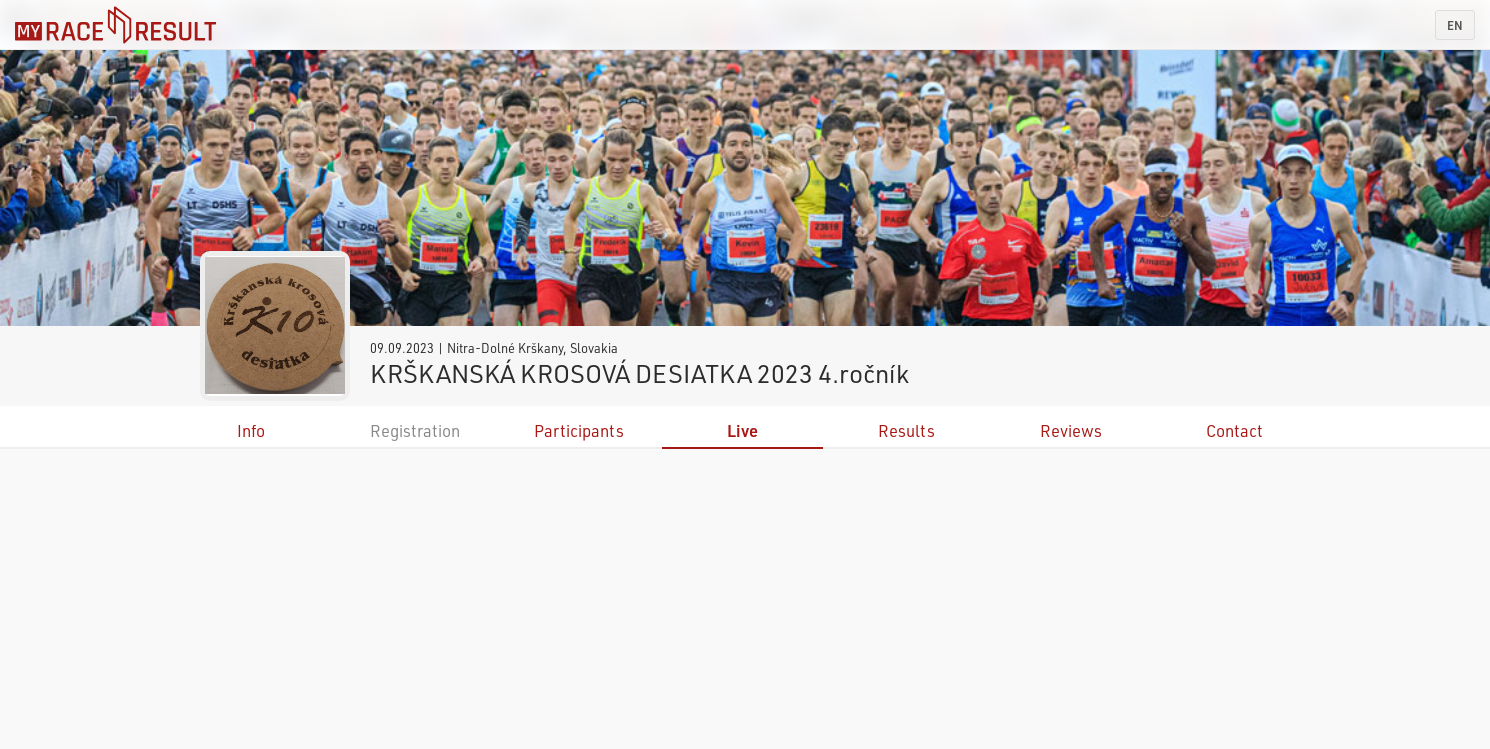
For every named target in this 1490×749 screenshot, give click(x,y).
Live (742, 430)
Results (906, 430)
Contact (1234, 430)
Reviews (1071, 430)
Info (251, 430)
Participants (579, 430)
